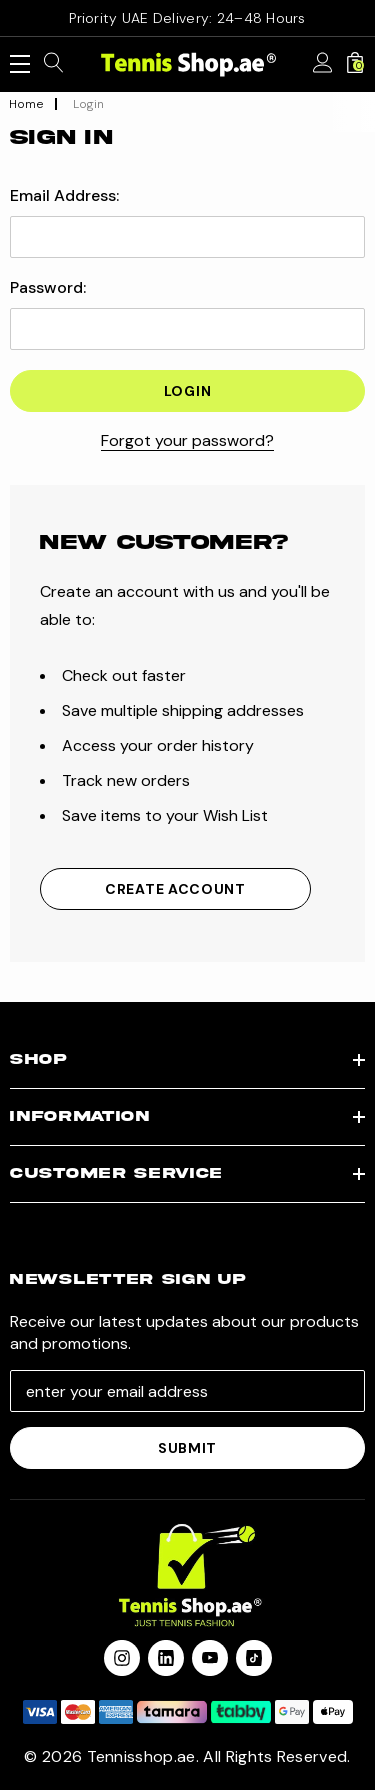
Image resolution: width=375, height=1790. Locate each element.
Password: (48, 288)
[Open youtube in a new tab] (210, 1658)
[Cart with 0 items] (355, 64)
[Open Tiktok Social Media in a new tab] (254, 1658)
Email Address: (64, 196)
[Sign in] (323, 64)
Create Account (175, 889)
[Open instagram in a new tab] (122, 1658)
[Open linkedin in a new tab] (166, 1658)
